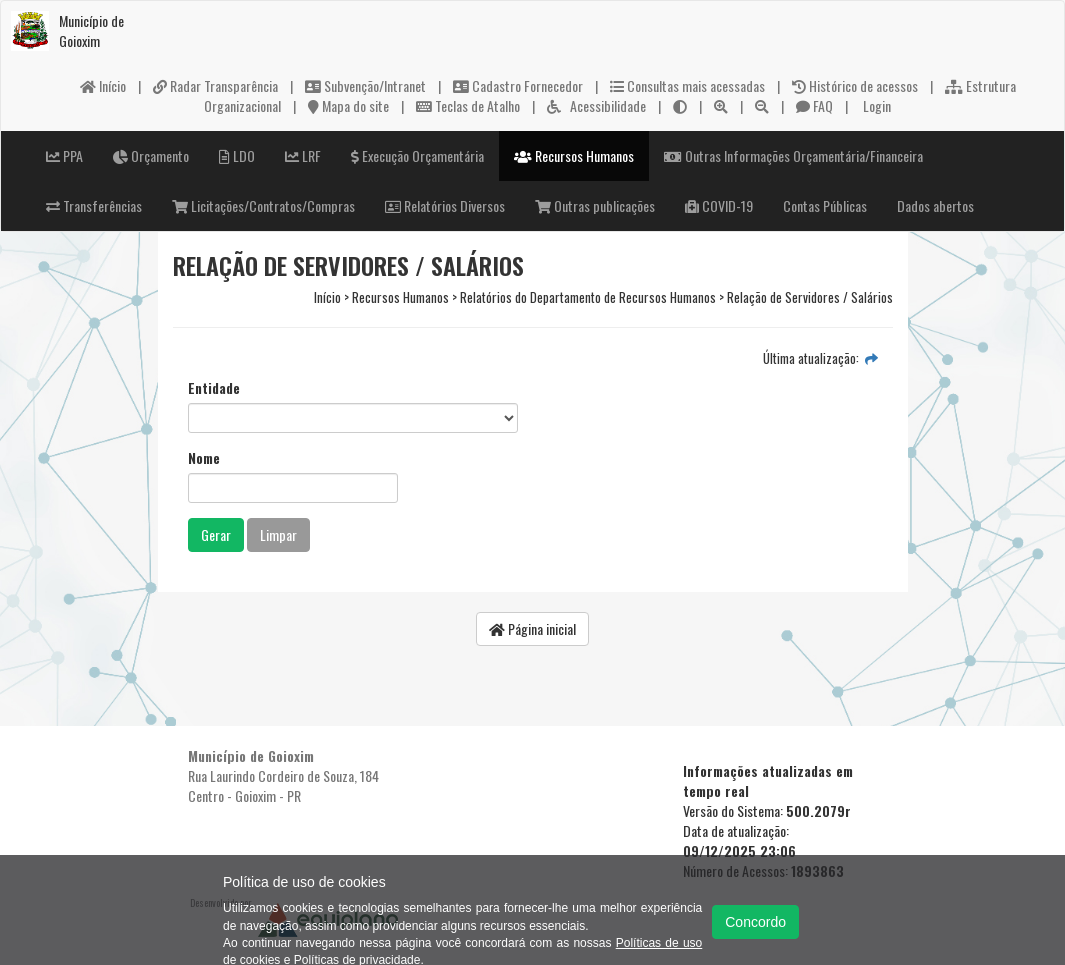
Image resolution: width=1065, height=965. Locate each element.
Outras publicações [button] (595, 205)
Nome (204, 458)
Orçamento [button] (151, 155)
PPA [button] (64, 155)
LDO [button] (237, 155)
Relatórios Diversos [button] (445, 205)
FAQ (814, 105)
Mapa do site (348, 105)
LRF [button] (303, 155)
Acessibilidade (596, 105)
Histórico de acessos (855, 85)
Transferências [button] (94, 205)
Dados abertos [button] (935, 205)
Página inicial (532, 628)
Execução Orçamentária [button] (417, 155)
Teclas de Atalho (468, 105)
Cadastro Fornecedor (518, 85)
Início (103, 85)
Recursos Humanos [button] (574, 155)
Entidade (214, 388)
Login (875, 105)
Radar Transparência (215, 85)
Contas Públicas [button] (825, 205)
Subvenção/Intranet (365, 85)
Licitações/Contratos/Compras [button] (263, 205)
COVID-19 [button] (719, 205)
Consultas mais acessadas (687, 85)
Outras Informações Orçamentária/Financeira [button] (793, 155)
